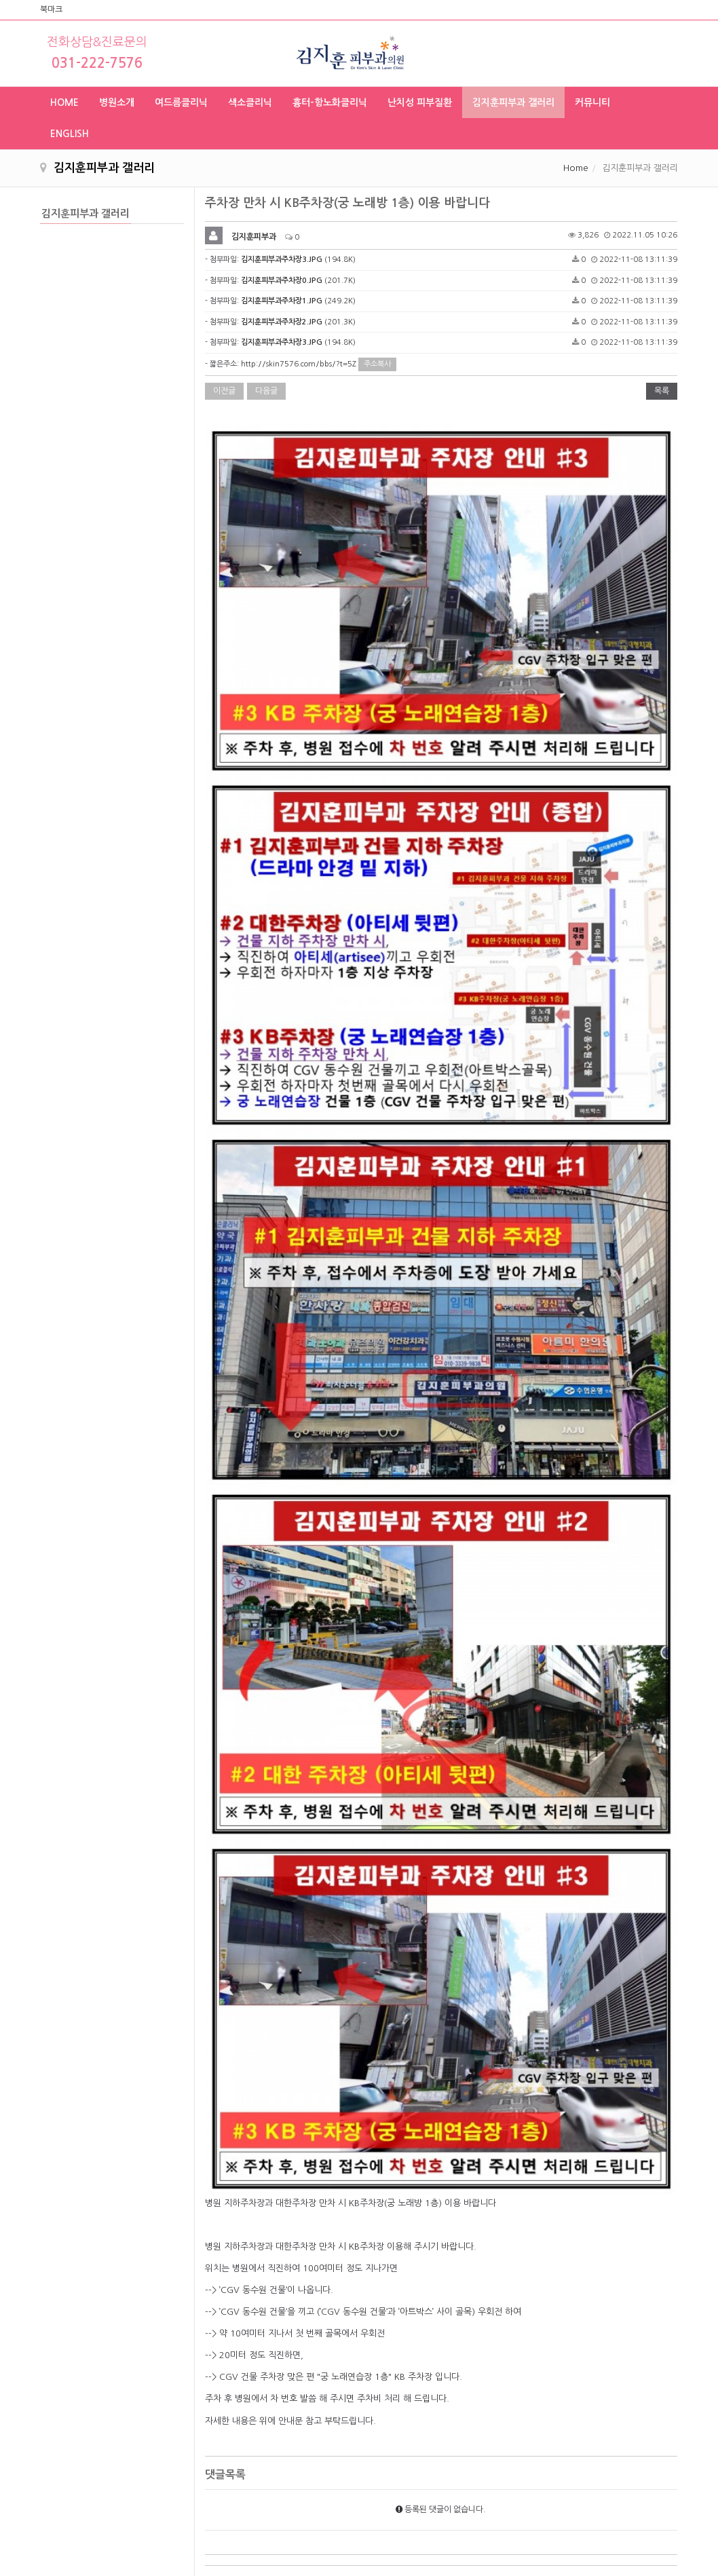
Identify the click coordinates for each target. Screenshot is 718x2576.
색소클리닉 (250, 102)
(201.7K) (298, 280)
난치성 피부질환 (420, 102)
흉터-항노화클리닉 (329, 102)
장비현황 (277, 2498)
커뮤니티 (592, 102)
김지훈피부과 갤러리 (513, 102)
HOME (64, 102)
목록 (661, 391)
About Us (279, 2418)
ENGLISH (69, 133)
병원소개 (116, 102)
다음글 (266, 391)
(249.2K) (298, 301)
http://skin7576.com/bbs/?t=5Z (298, 364)
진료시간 (277, 2444)
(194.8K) (298, 259)
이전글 (224, 391)
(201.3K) (298, 322)
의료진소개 (281, 2471)
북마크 (51, 9)
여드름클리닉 (181, 102)
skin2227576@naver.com (561, 2506)
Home (575, 168)
